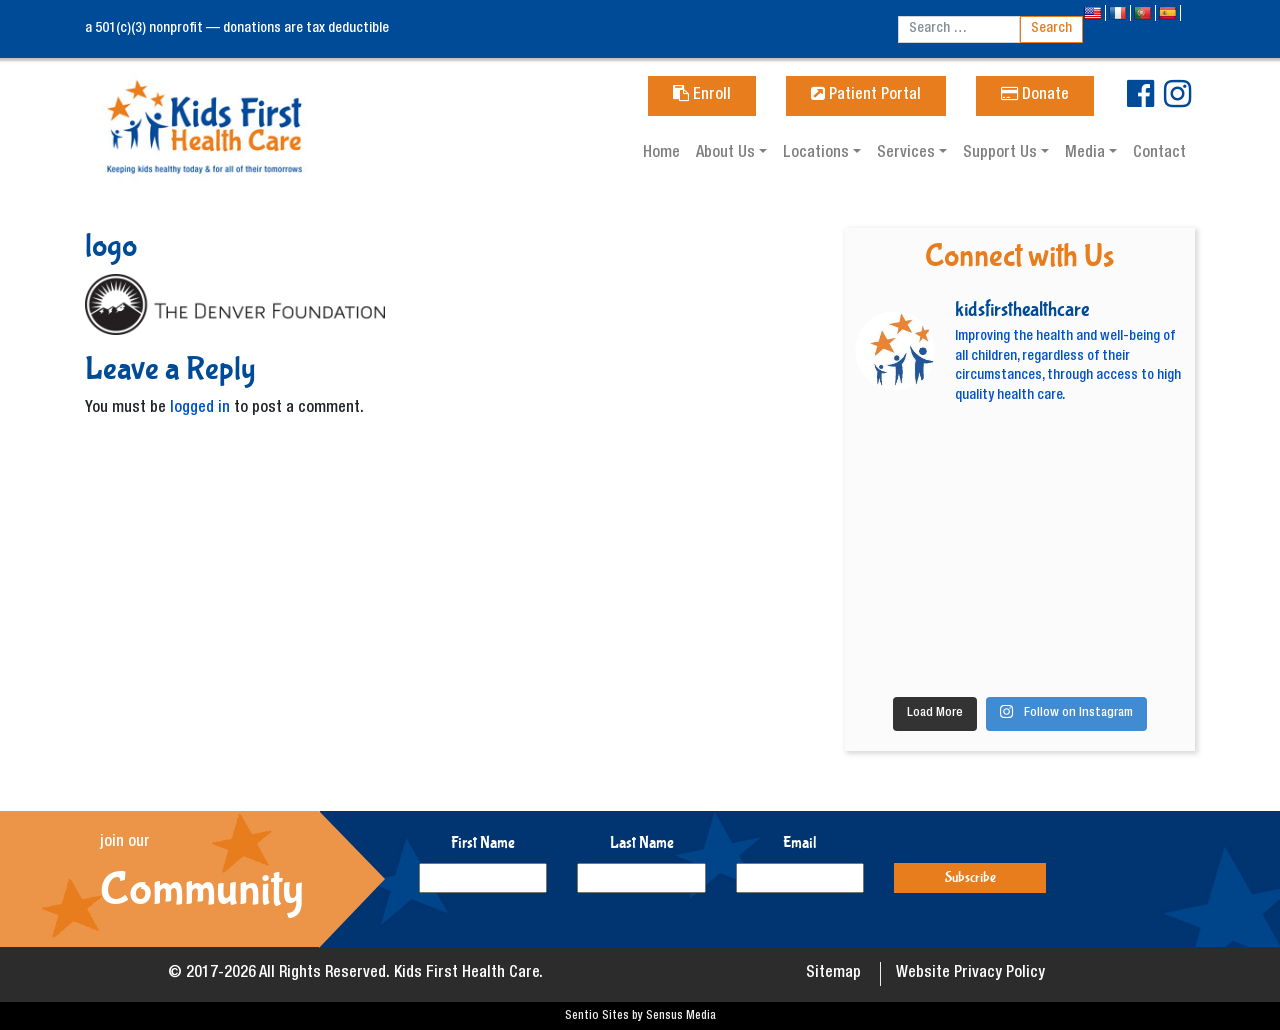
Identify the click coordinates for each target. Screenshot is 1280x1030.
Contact (1159, 154)
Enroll (702, 96)
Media (1087, 154)
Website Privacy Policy (970, 974)
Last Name (642, 842)
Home (661, 154)
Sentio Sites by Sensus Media (640, 1016)
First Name (483, 842)
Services (908, 154)
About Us (727, 154)
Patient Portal (866, 96)
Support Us (1002, 154)
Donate (1035, 96)
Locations (818, 154)
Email (800, 842)
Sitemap (833, 974)
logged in (200, 409)
